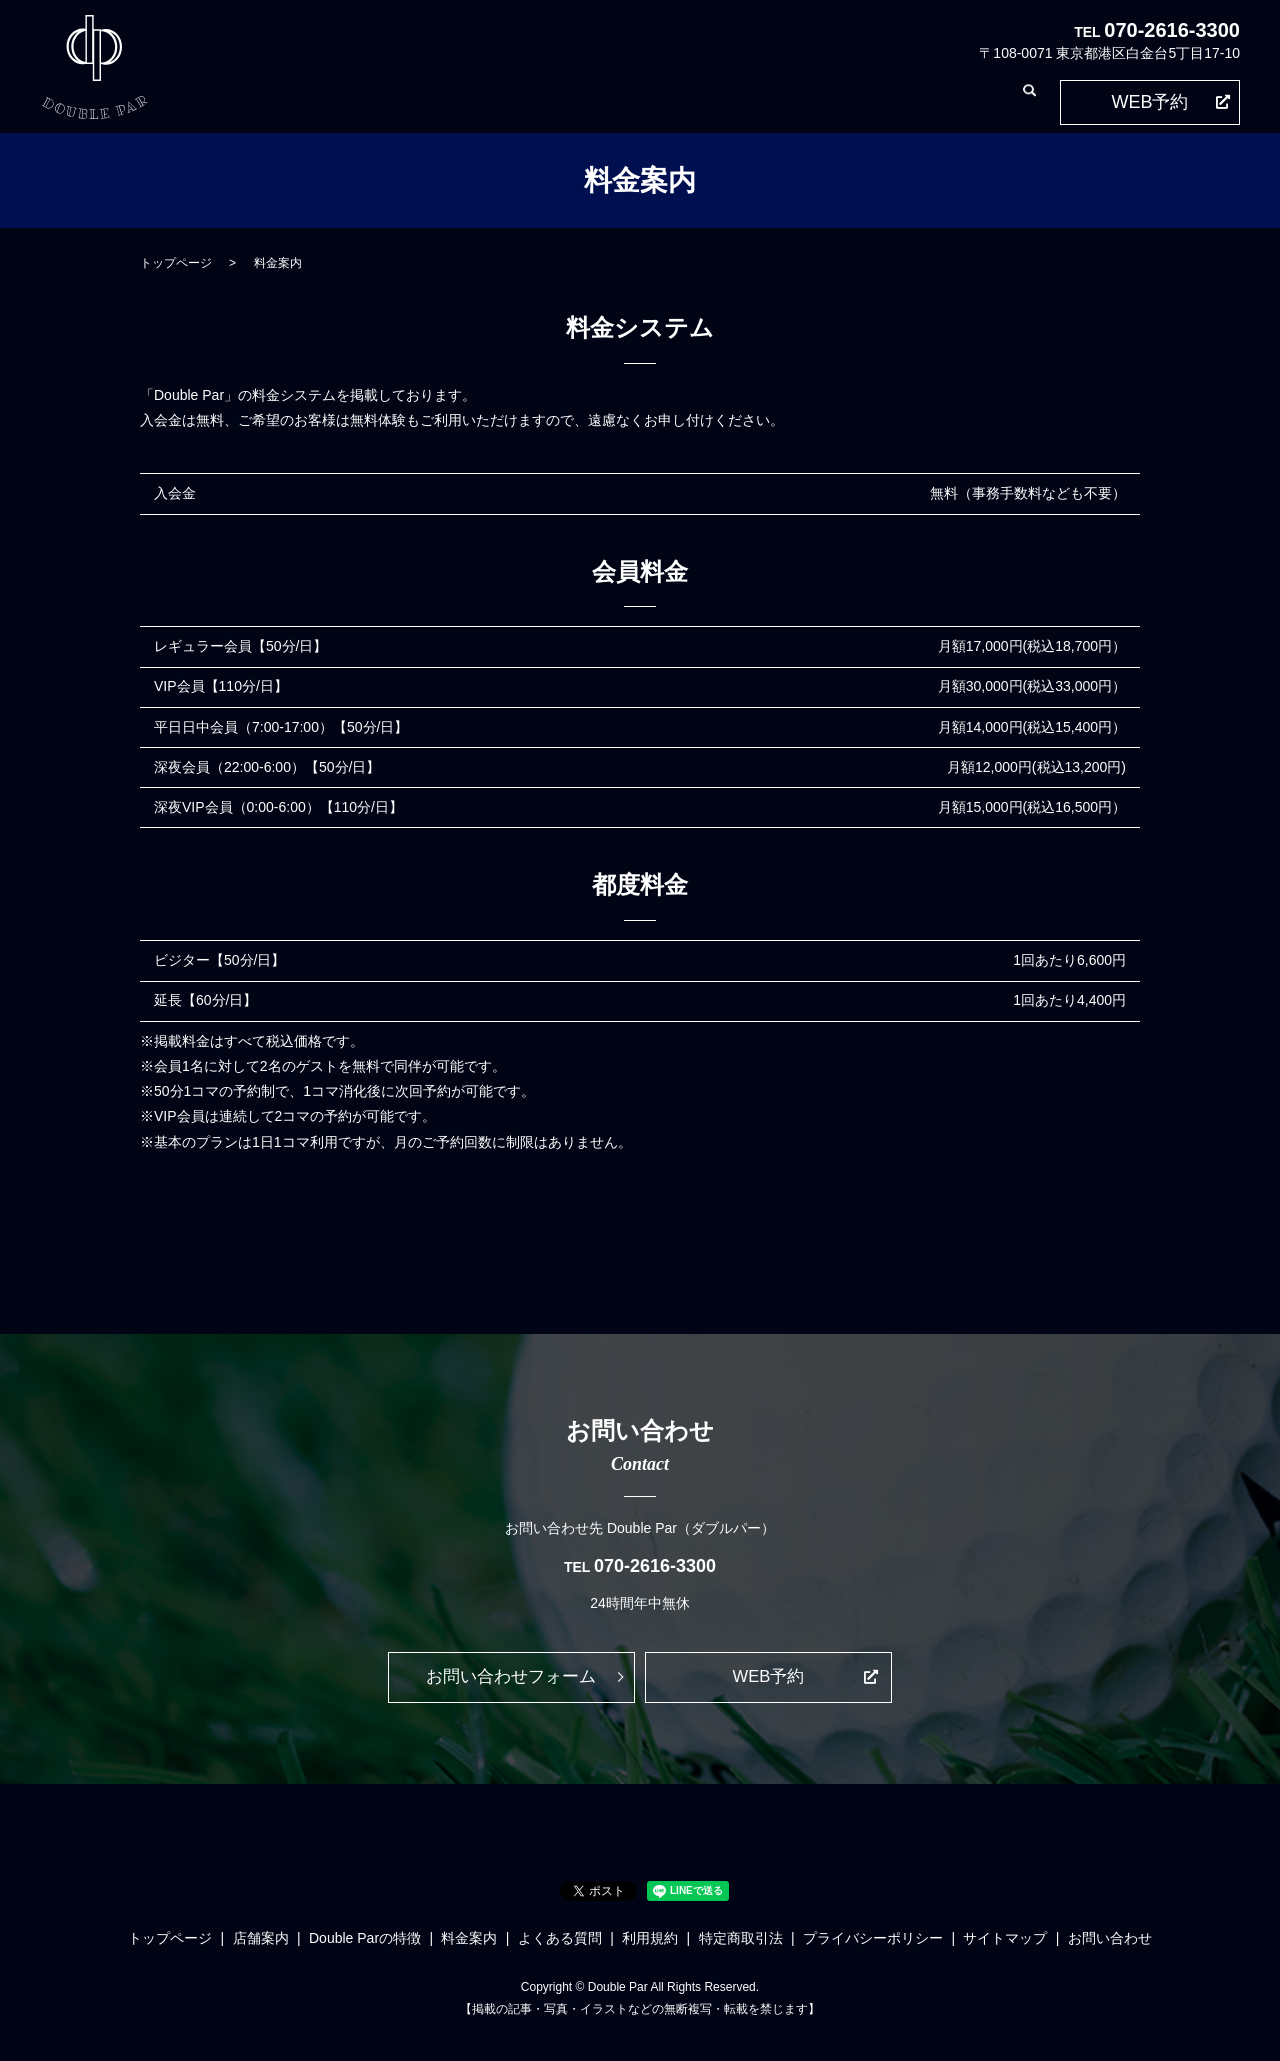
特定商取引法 (861, 101)
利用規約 (777, 101)
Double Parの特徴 (509, 101)
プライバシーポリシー (873, 1942)
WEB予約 (1149, 102)
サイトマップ (1005, 1942)
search (1029, 102)
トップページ (325, 101)
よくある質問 (693, 101)
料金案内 (609, 101)
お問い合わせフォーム (511, 1679)
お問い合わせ (959, 101)
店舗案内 (409, 101)
